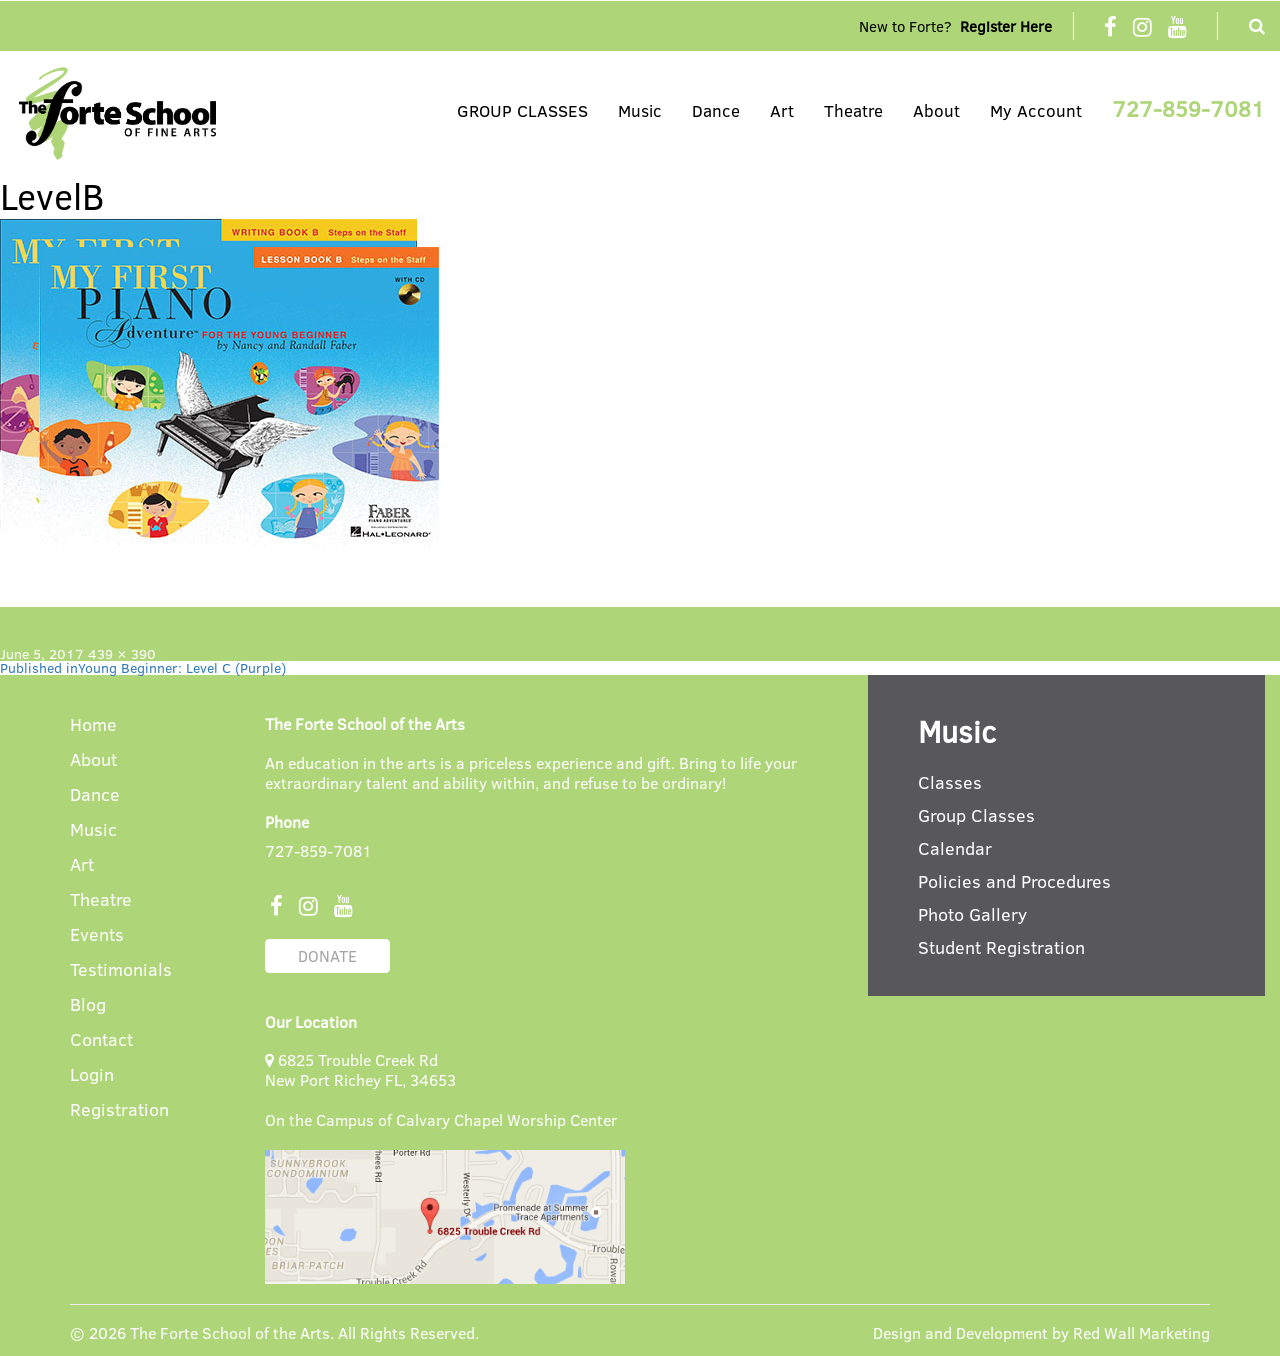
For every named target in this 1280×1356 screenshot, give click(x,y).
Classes (950, 782)
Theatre (853, 110)
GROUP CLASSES (522, 110)
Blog (88, 1005)
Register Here (1006, 26)
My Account (1036, 110)
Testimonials (121, 970)
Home (93, 725)
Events (97, 935)
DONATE (327, 955)
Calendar (955, 848)
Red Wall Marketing (1141, 1332)
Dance (716, 110)
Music (640, 110)
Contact (101, 1040)
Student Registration (1001, 947)
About (936, 110)
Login (92, 1075)
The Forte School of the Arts (230, 1332)
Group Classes (976, 815)
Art (782, 110)
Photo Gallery (972, 914)
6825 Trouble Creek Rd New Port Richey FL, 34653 (360, 1069)
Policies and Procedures (1014, 881)
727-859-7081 (1188, 108)
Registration (119, 1110)
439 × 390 (122, 653)
